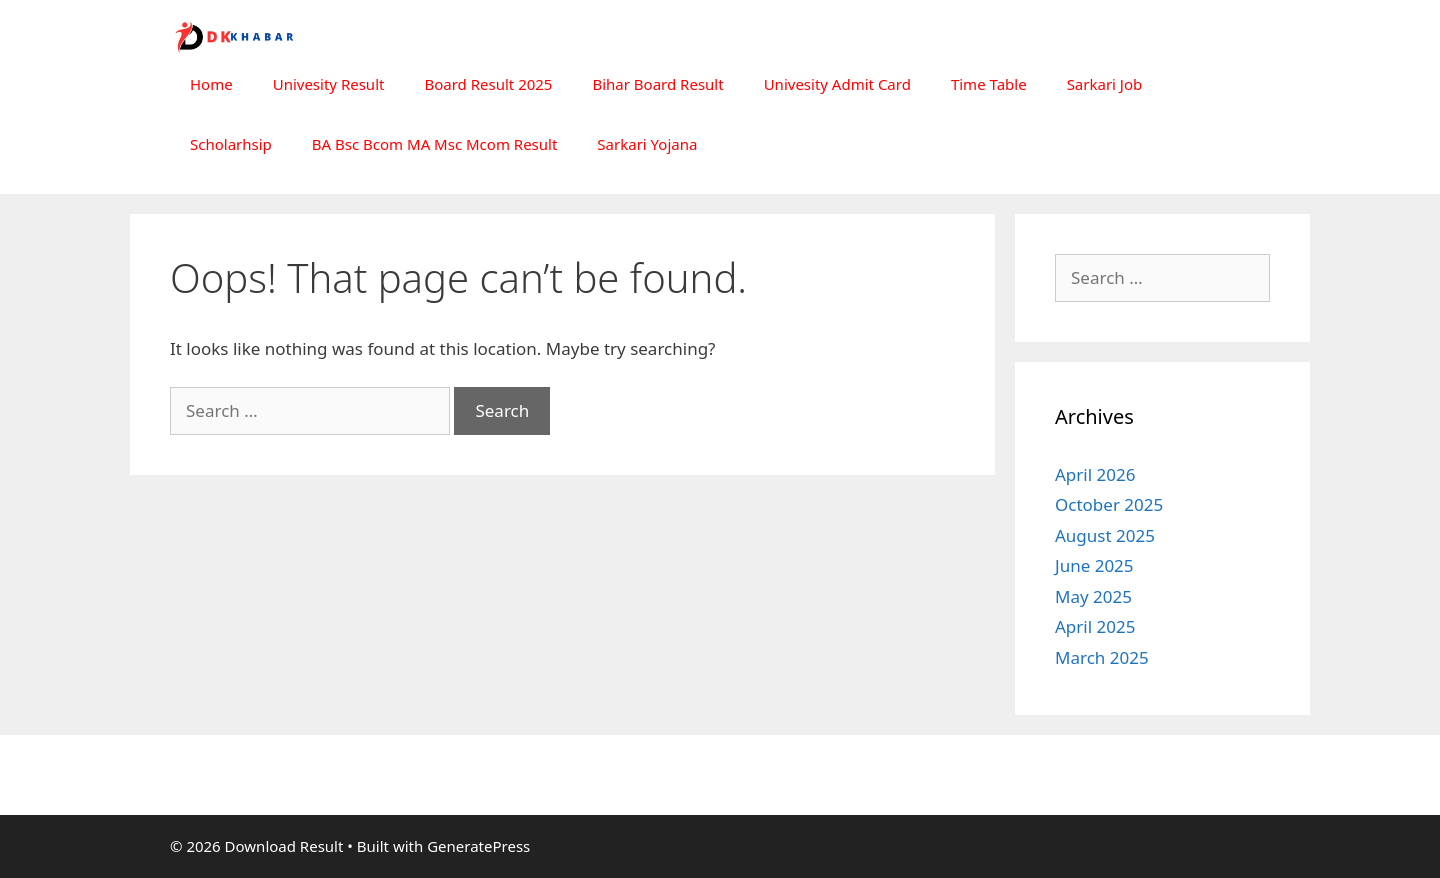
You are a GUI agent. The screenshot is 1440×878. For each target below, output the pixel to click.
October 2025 (1109, 504)
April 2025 (1095, 626)
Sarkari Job (1105, 84)
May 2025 (1093, 596)
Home (211, 84)
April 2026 (1095, 474)
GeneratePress (478, 846)
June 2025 (1094, 565)
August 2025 (1105, 535)
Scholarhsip (231, 144)
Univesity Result (329, 84)
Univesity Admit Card (837, 84)
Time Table (989, 84)
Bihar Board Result (657, 84)
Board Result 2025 (488, 84)
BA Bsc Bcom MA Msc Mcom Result (435, 144)
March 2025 (1102, 657)
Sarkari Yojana (647, 144)
